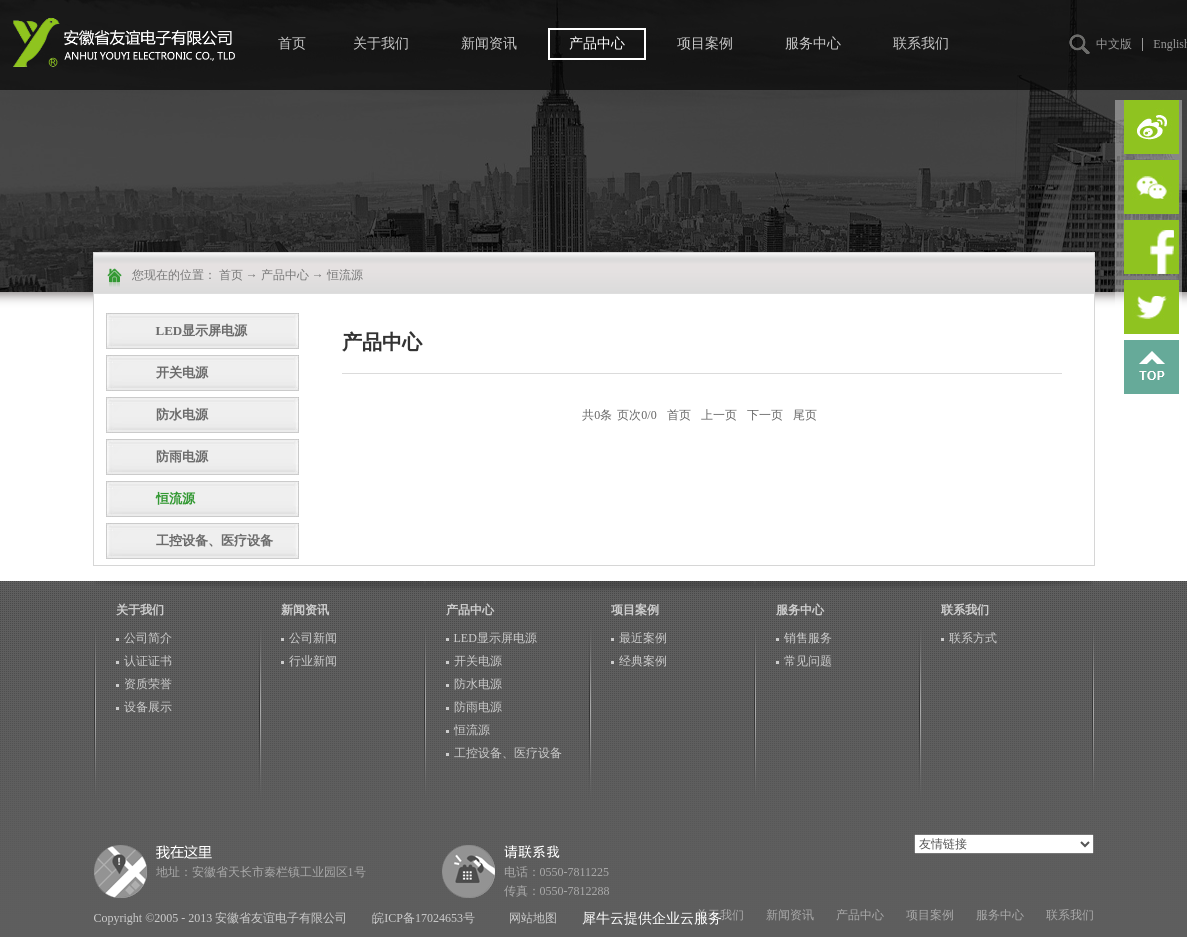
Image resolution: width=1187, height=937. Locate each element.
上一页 (719, 415)
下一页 (765, 415)
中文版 (1114, 44)
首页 (292, 43)
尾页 (805, 415)
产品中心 (285, 275)
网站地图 (530, 918)
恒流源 (345, 275)
